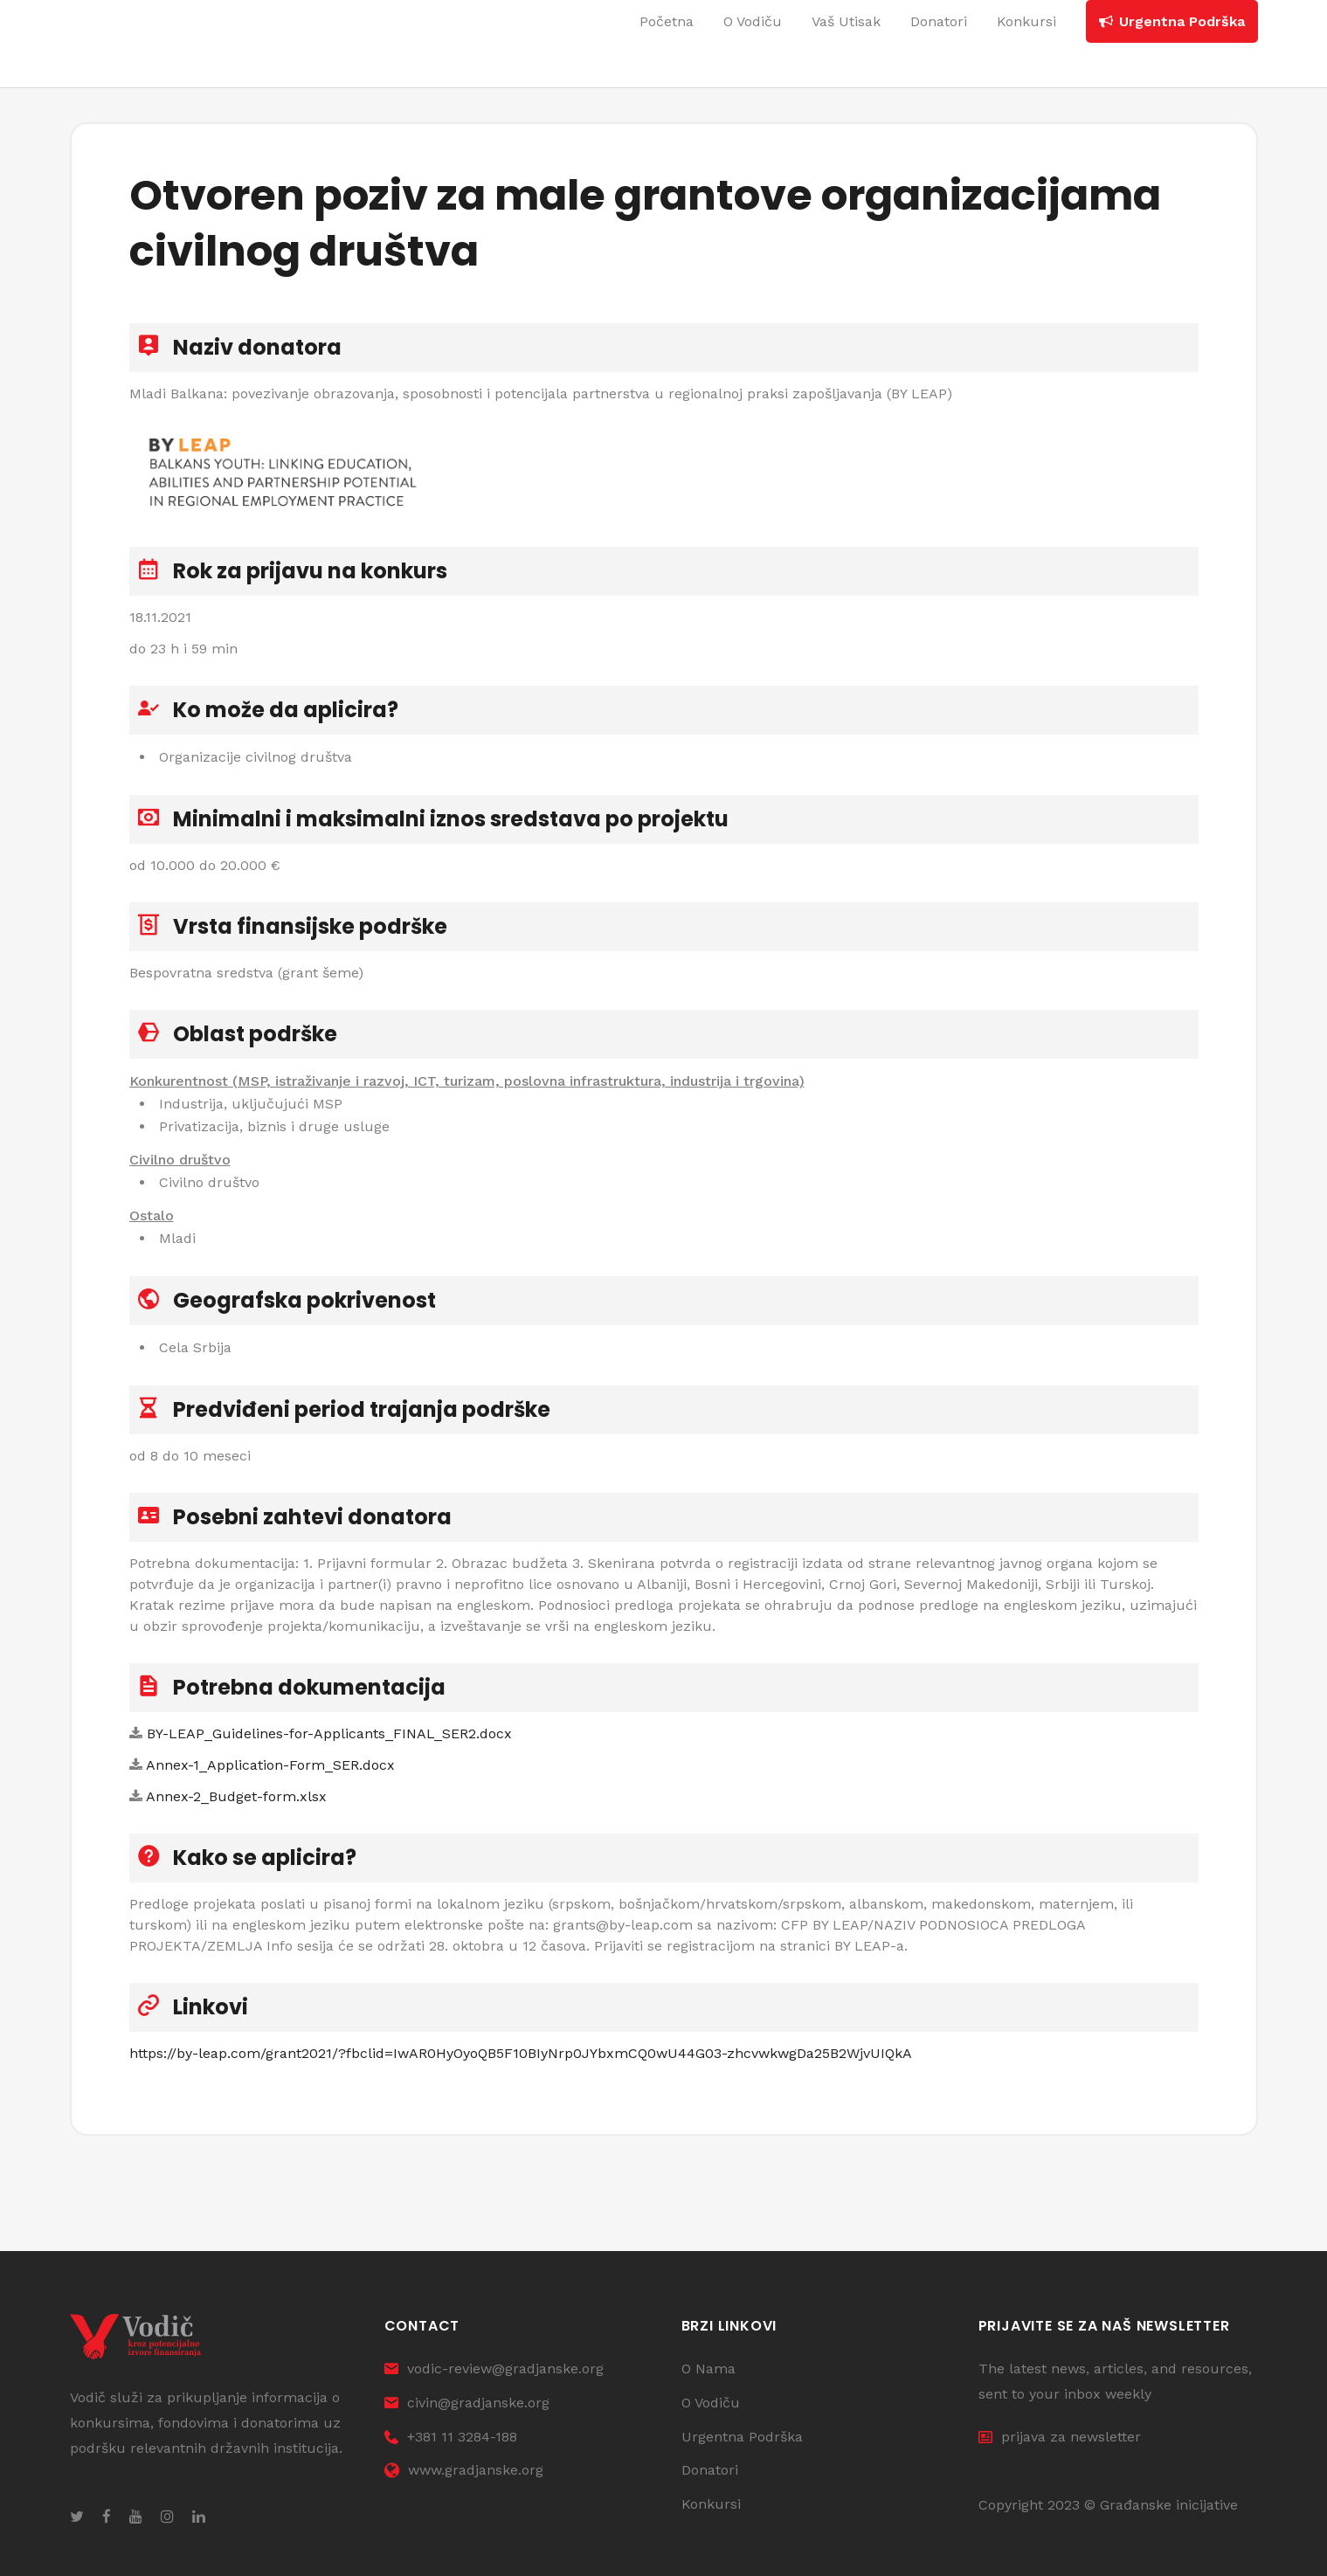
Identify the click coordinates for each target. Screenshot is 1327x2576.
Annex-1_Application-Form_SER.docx (270, 1765)
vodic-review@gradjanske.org (494, 2368)
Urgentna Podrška (742, 2436)
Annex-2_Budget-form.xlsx (236, 1796)
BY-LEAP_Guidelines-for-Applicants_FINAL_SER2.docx (329, 1733)
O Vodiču (710, 2402)
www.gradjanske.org (463, 2470)
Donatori (709, 2470)
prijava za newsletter (1059, 2436)
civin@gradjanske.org (466, 2402)
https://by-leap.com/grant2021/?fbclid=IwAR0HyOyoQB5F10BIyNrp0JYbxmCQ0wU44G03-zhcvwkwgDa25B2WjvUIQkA (520, 2053)
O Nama (708, 2368)
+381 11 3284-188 (450, 2436)
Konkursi (711, 2504)
